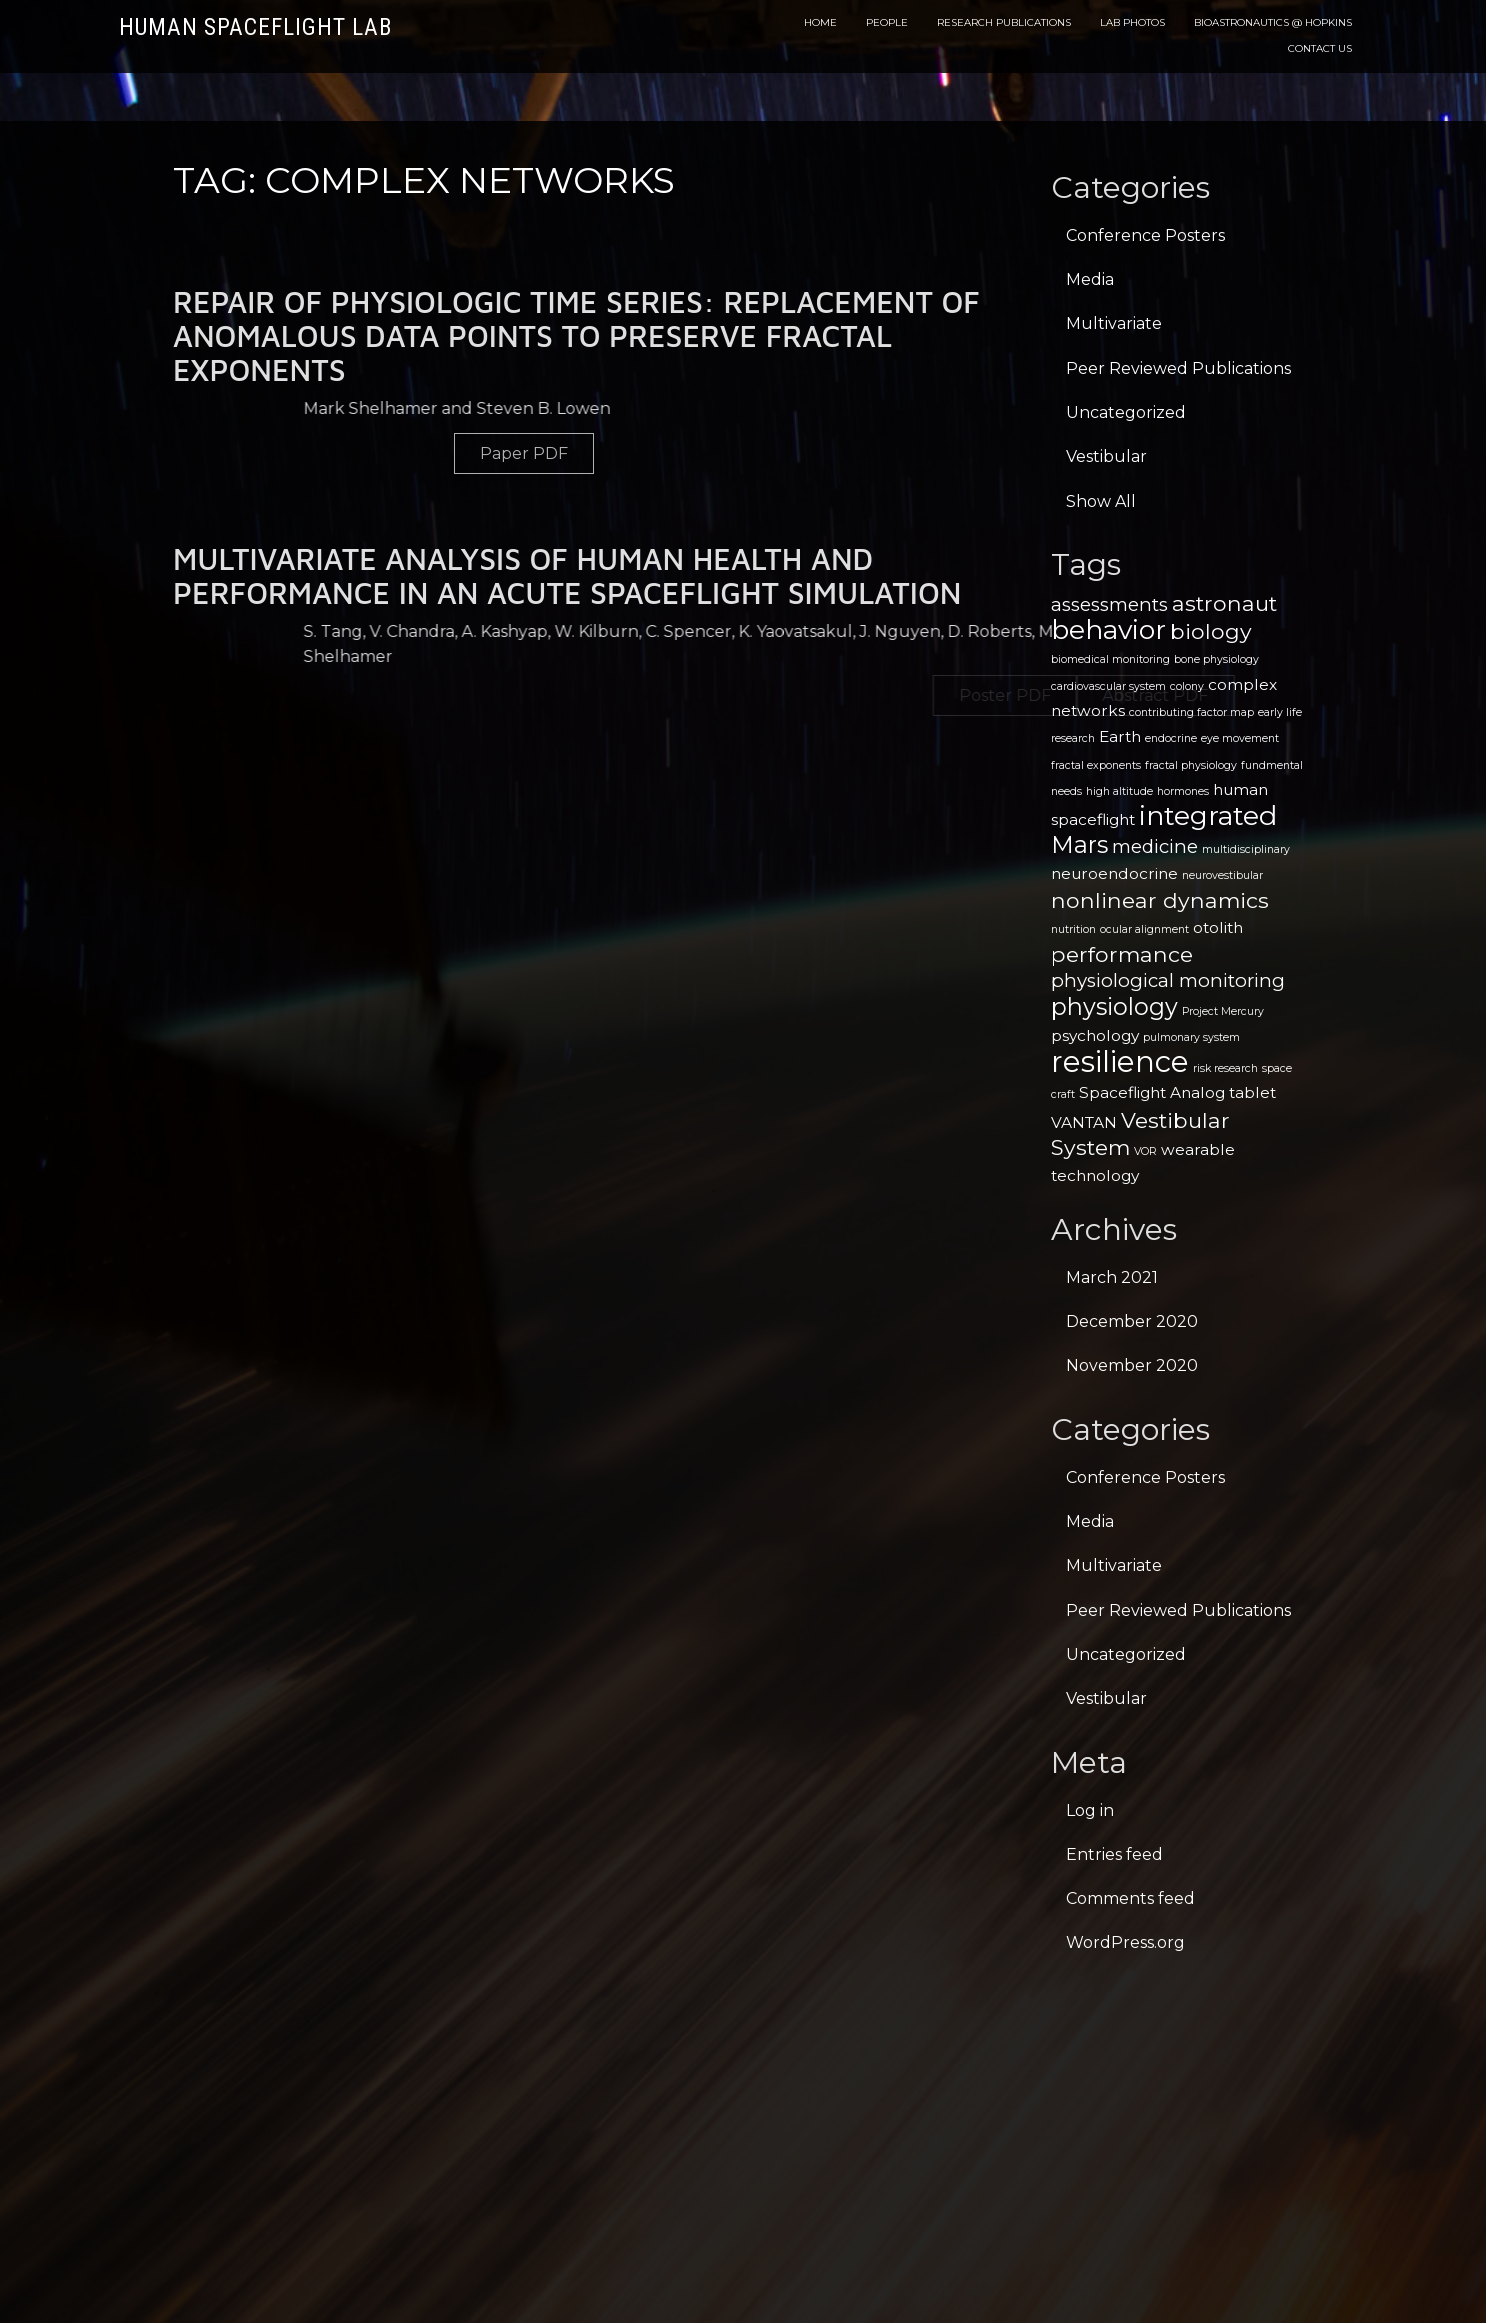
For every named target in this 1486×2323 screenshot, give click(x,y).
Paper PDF (686, 453)
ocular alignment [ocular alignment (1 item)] (1144, 929)
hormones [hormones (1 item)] (1183, 791)
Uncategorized (1126, 412)
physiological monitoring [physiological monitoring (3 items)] (1168, 980)
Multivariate (1114, 323)
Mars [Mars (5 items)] (1079, 844)
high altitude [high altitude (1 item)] (1119, 791)
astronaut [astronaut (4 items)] (1224, 603)
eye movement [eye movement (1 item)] (1240, 738)
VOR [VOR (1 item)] (1145, 1151)
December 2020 (1132, 1321)
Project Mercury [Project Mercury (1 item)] (1223, 1011)
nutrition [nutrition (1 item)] (1073, 929)
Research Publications (1004, 22)
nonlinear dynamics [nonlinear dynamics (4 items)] (1160, 900)
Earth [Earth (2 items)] (1120, 736)
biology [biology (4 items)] (1211, 631)
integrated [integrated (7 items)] (1208, 815)
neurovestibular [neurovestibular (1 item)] (1222, 875)
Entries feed (1114, 1854)
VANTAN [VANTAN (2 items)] (1084, 1122)
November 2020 (1132, 1365)
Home (820, 22)
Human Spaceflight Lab (255, 27)
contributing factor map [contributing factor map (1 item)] (1191, 712)
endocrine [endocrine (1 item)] (1171, 738)
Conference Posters (1145, 235)
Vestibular (1106, 456)
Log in (1090, 1810)
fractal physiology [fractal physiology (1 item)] (1191, 765)
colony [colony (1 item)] (1187, 686)
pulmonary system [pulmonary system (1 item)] (1191, 1037)
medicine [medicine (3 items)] (1155, 846)
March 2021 (1112, 1277)
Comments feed (1130, 1898)
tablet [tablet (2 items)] (1252, 1092)
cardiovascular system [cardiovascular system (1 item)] (1108, 686)
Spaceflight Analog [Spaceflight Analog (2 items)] (1152, 1092)
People (887, 22)
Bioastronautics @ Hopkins (1273, 22)
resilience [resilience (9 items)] (1120, 1061)
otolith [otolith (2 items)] (1218, 927)
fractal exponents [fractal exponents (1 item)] (1096, 765)
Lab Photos (1132, 22)
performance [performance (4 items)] (1122, 954)
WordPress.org (1125, 1942)
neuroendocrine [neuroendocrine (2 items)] (1114, 873)
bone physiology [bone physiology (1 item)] (1216, 659)
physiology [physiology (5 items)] (1114, 1006)
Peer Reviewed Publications (1178, 368)
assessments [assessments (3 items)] (1109, 604)
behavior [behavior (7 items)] (1108, 629)
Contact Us (1320, 48)
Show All (1101, 501)
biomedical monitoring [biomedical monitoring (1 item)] (1110, 659)
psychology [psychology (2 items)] (1095, 1035)
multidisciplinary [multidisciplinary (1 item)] (1246, 849)
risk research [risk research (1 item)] (1225, 1068)
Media (1090, 279)
